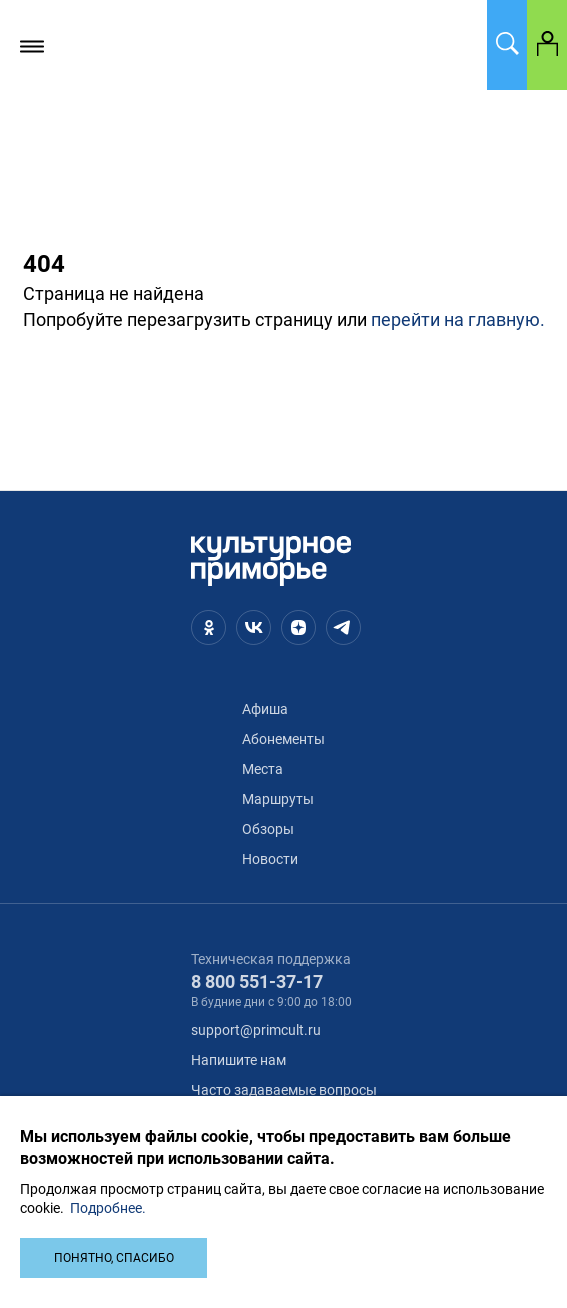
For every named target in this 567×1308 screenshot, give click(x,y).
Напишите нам (238, 1060)
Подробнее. (108, 1208)
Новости (270, 859)
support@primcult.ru (256, 1030)
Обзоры (268, 829)
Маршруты (278, 799)
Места (262, 769)
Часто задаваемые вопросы (284, 1090)
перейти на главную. (458, 319)
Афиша (265, 709)
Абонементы (283, 739)
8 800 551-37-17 (257, 981)
